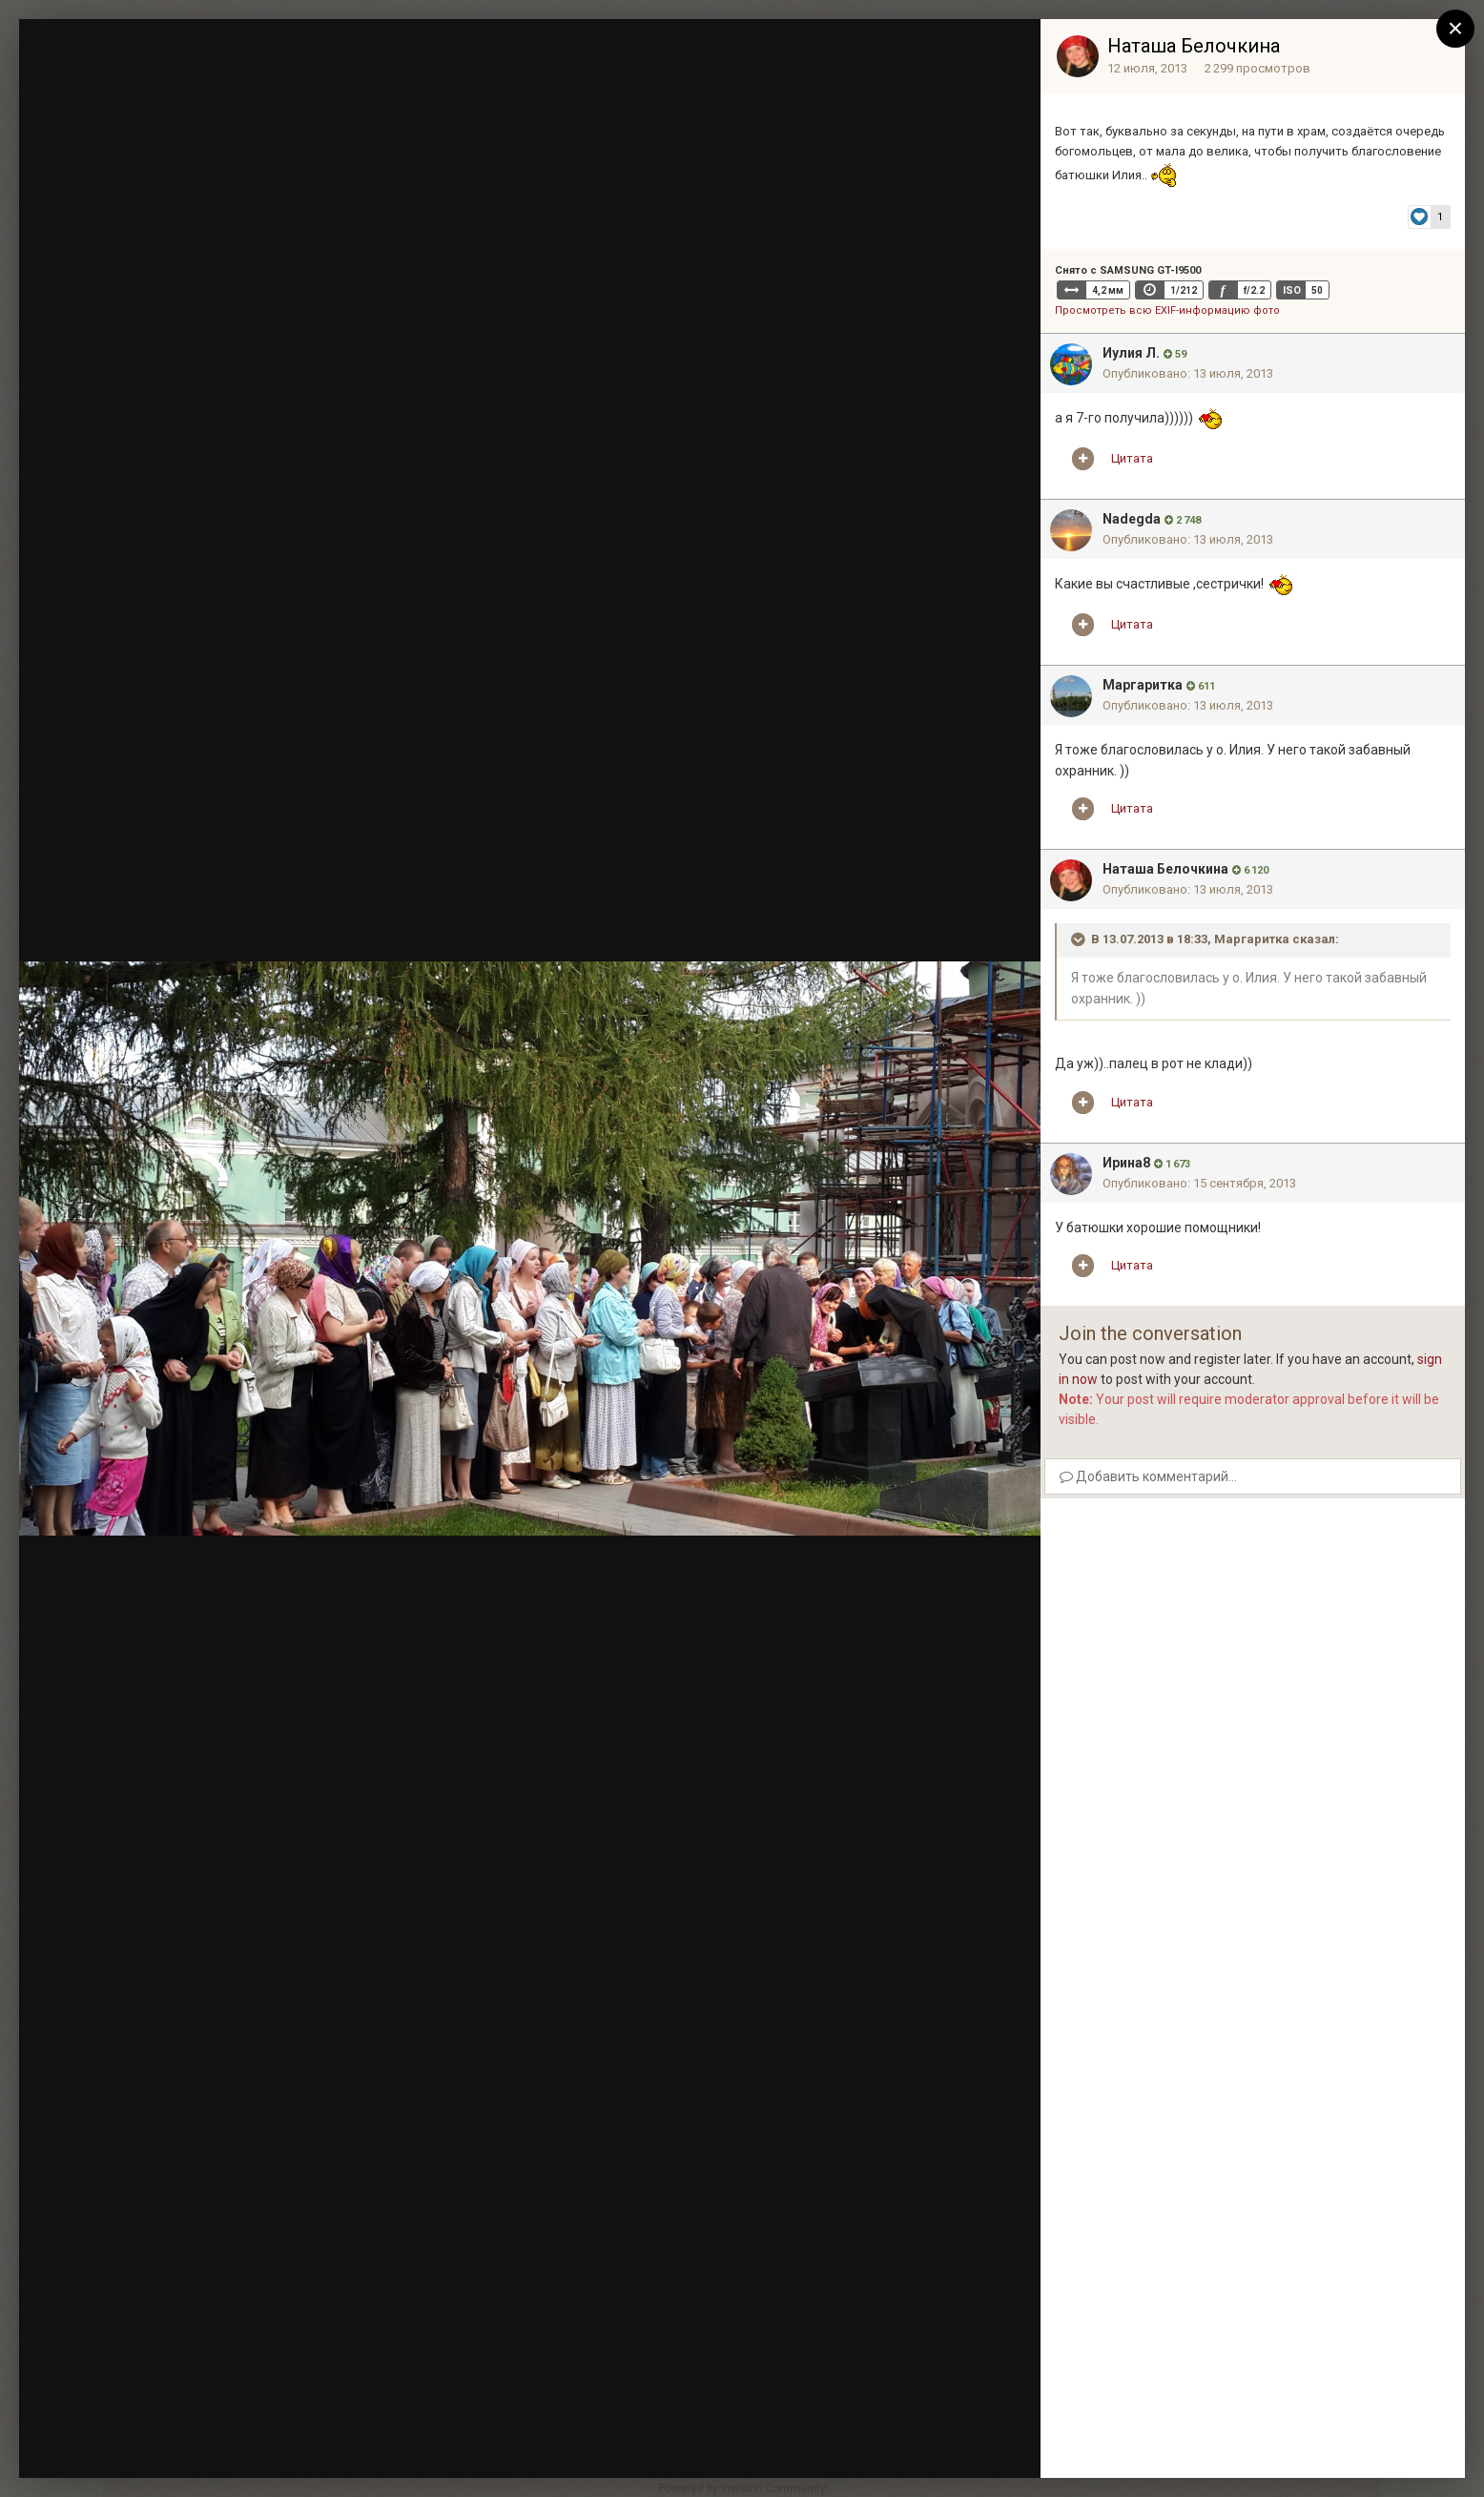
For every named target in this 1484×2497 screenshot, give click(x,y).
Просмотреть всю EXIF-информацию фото (1167, 310)
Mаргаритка (1143, 684)
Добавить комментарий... (1148, 1476)
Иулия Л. (1131, 353)
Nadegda (1132, 518)
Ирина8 (1126, 1162)
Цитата (1132, 458)
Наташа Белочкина (1193, 45)
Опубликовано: (1188, 373)
